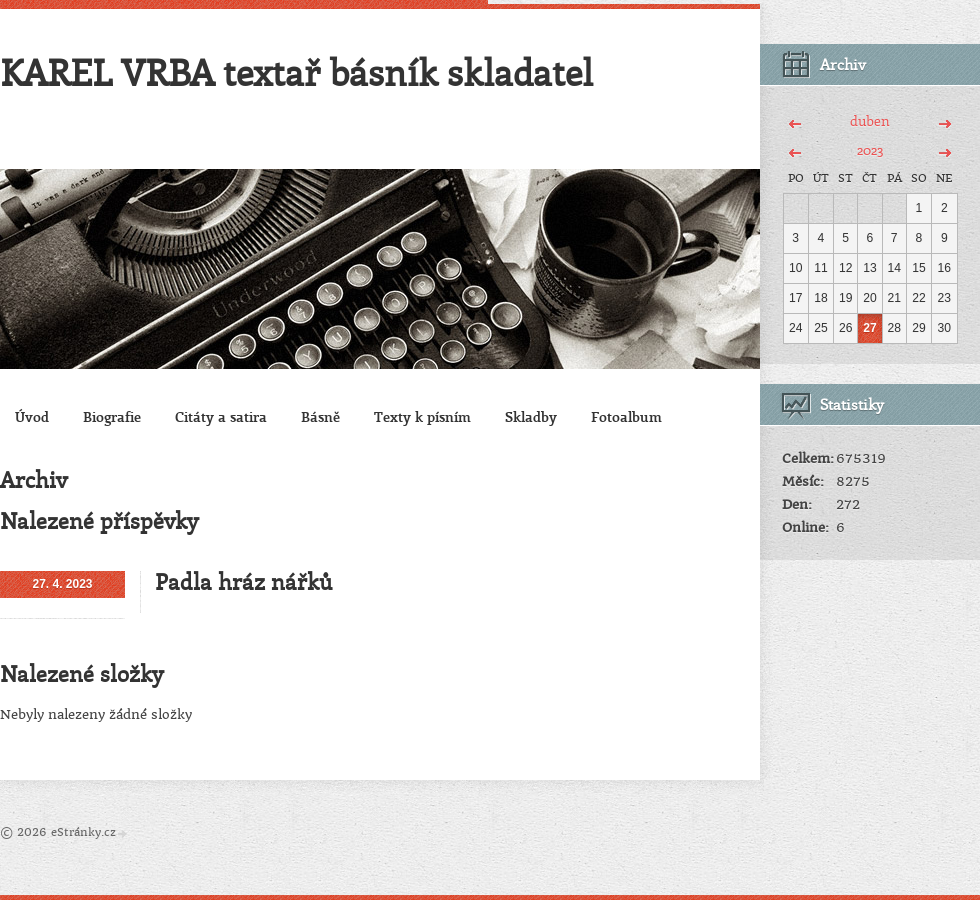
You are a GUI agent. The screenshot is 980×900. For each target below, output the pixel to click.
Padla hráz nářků (243, 581)
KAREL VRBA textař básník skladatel (296, 72)
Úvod (32, 416)
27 (870, 328)
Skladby (531, 416)
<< (795, 121)
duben (870, 120)
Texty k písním (422, 416)
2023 (870, 149)
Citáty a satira (221, 416)
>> (944, 121)
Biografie (112, 416)
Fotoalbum (626, 416)
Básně (320, 416)
